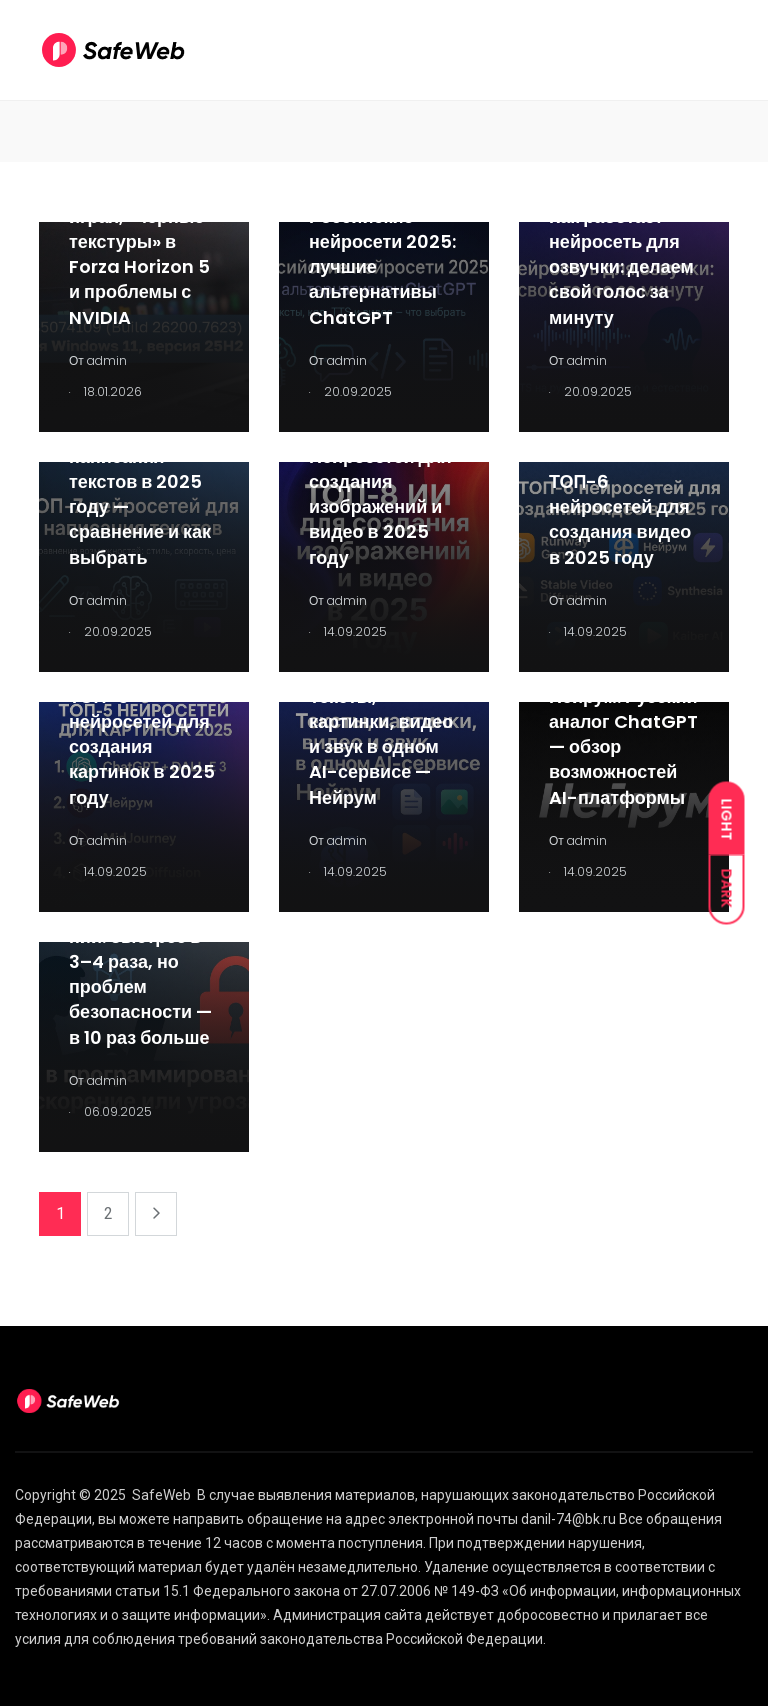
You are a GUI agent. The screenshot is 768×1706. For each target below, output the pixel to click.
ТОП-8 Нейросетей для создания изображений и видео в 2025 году (380, 494)
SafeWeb (161, 1495)
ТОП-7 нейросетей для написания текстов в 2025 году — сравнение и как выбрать (140, 482)
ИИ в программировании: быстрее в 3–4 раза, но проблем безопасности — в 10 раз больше (140, 962)
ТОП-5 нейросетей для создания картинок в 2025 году (142, 747)
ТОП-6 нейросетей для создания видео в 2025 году (620, 519)
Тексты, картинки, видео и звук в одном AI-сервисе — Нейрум (381, 747)
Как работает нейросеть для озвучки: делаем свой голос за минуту (621, 267)
